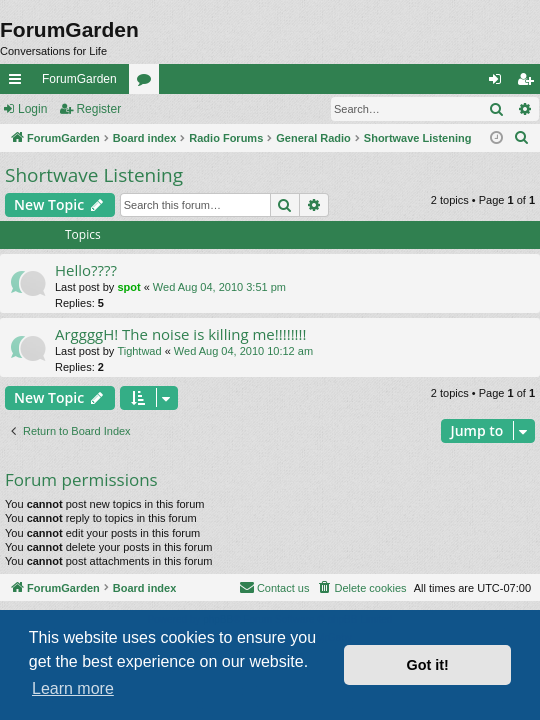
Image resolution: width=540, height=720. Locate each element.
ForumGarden (79, 79)
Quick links (19, 83)
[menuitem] (522, 138)
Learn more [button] (73, 688)
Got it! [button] (428, 665)
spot (128, 287)
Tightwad (139, 351)
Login (32, 109)
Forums (148, 83)
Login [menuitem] (499, 83)
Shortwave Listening (94, 175)
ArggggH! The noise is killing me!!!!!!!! (180, 334)
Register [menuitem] (529, 83)
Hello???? (86, 270)
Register (98, 109)
